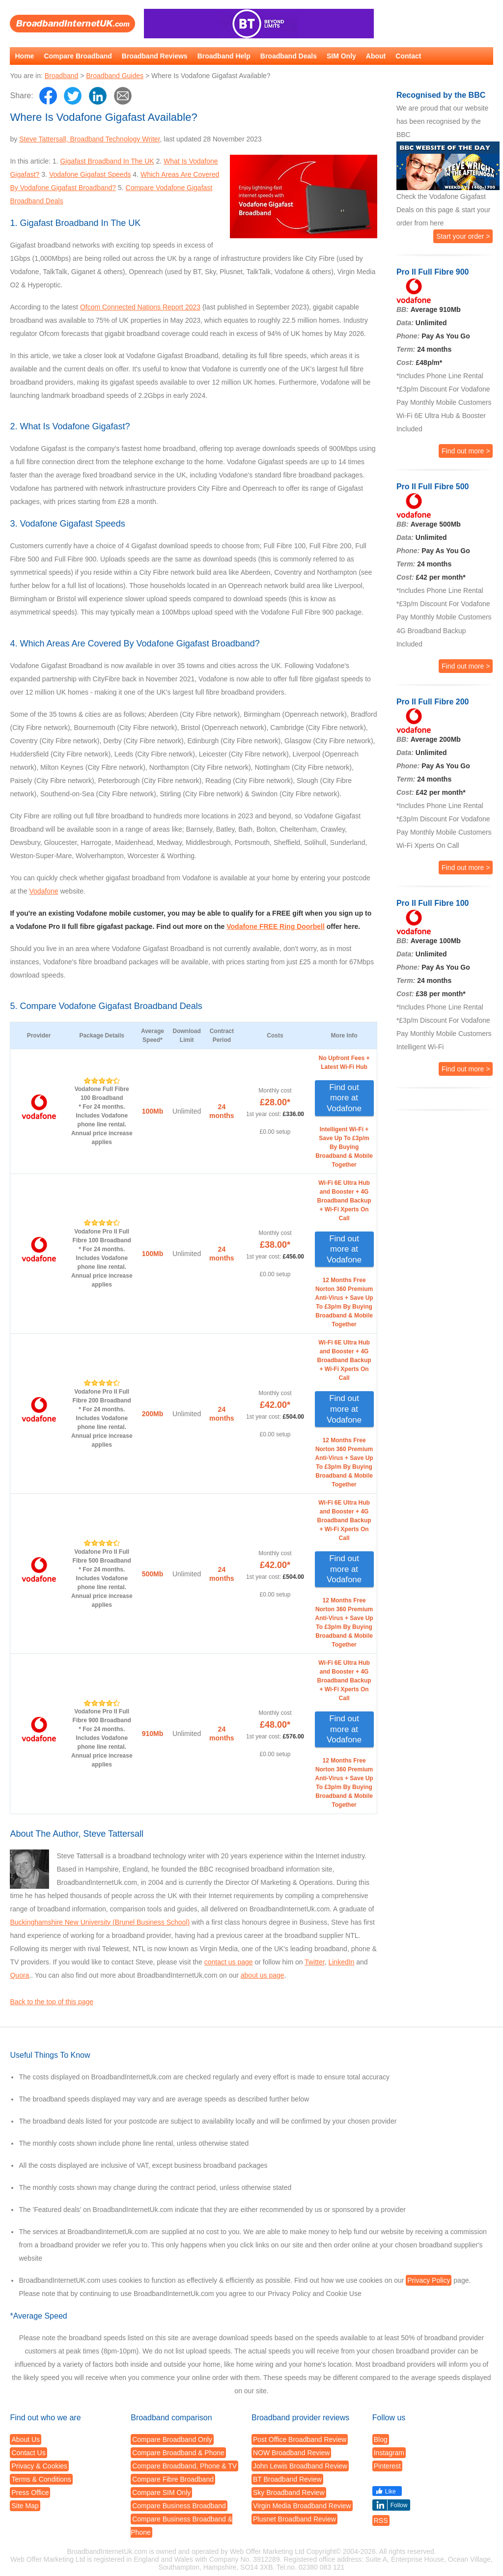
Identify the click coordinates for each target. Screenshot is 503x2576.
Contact (408, 56)
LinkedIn (341, 1962)
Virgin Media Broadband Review (302, 2506)
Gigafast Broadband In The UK (107, 161)
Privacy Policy (428, 2280)
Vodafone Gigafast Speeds (90, 174)
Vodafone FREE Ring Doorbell (275, 926)
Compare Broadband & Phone (178, 2453)
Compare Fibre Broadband (173, 2479)
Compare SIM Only (161, 2492)
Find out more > (466, 451)
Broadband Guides (114, 76)
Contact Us (28, 2453)
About (376, 56)
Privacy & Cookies (39, 2466)
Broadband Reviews (155, 56)
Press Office (30, 2492)
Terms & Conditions (41, 2479)
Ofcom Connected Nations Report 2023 (140, 307)
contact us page (228, 1962)
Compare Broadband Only (172, 2439)
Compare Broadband (78, 56)
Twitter (314, 1962)
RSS (381, 2520)
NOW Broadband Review (291, 2453)
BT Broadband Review (287, 2479)
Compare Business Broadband (179, 2506)
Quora (19, 1975)
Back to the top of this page (51, 2002)
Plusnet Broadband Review (294, 2519)
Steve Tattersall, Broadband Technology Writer (89, 139)
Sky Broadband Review (289, 2492)
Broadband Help (224, 56)
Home (24, 56)
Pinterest (387, 2466)
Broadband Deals (288, 56)
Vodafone (43, 891)
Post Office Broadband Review (299, 2439)
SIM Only (341, 56)
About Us (25, 2439)
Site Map (24, 2506)
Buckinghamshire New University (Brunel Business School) (100, 1922)
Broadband (62, 76)
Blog (381, 2439)
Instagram (389, 2453)
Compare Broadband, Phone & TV (184, 2466)
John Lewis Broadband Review (300, 2466)
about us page (262, 1975)
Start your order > (463, 236)
